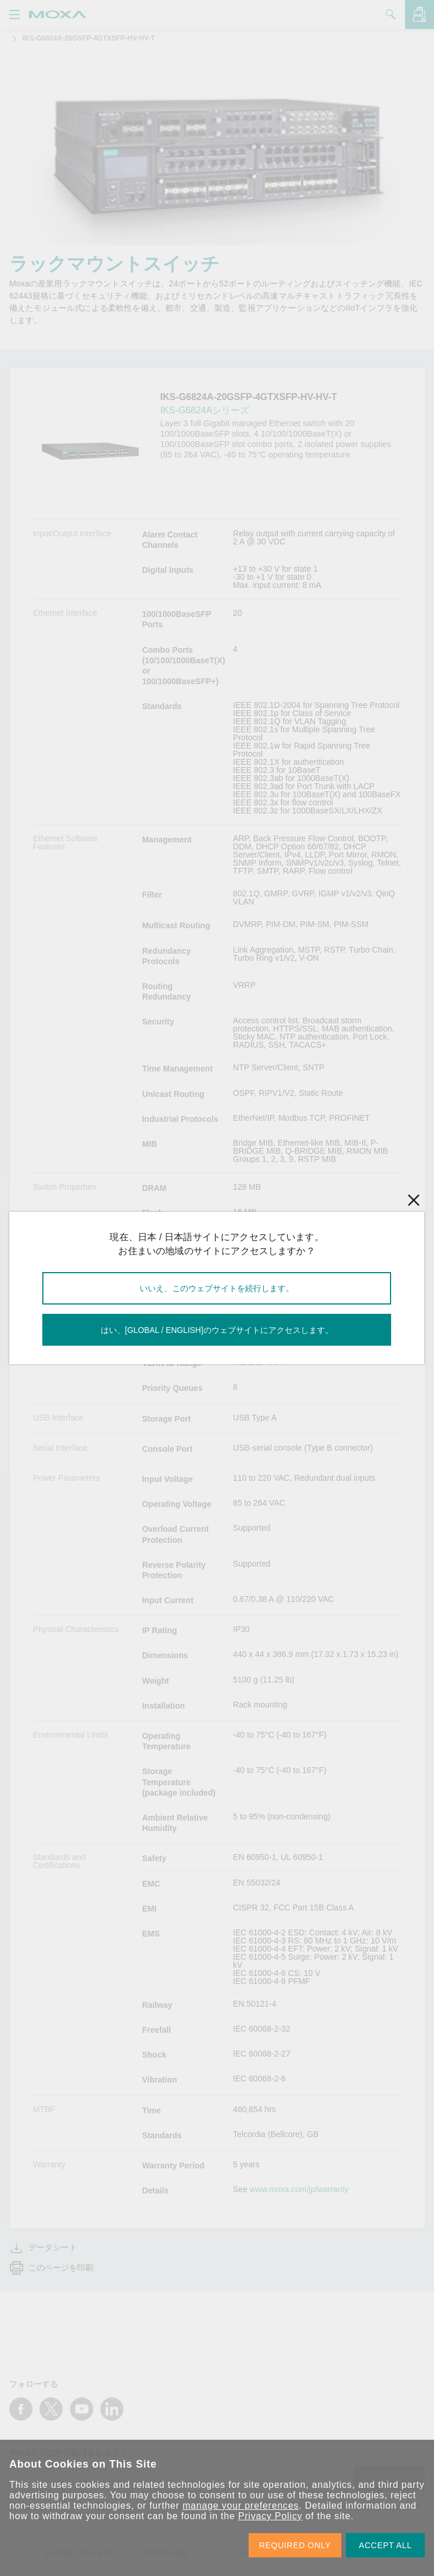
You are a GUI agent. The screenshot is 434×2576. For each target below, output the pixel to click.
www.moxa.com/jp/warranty (299, 2189)
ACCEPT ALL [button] (385, 2545)
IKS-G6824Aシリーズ (205, 410)
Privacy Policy (270, 2516)
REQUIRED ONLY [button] (295, 2545)
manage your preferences (241, 2505)
